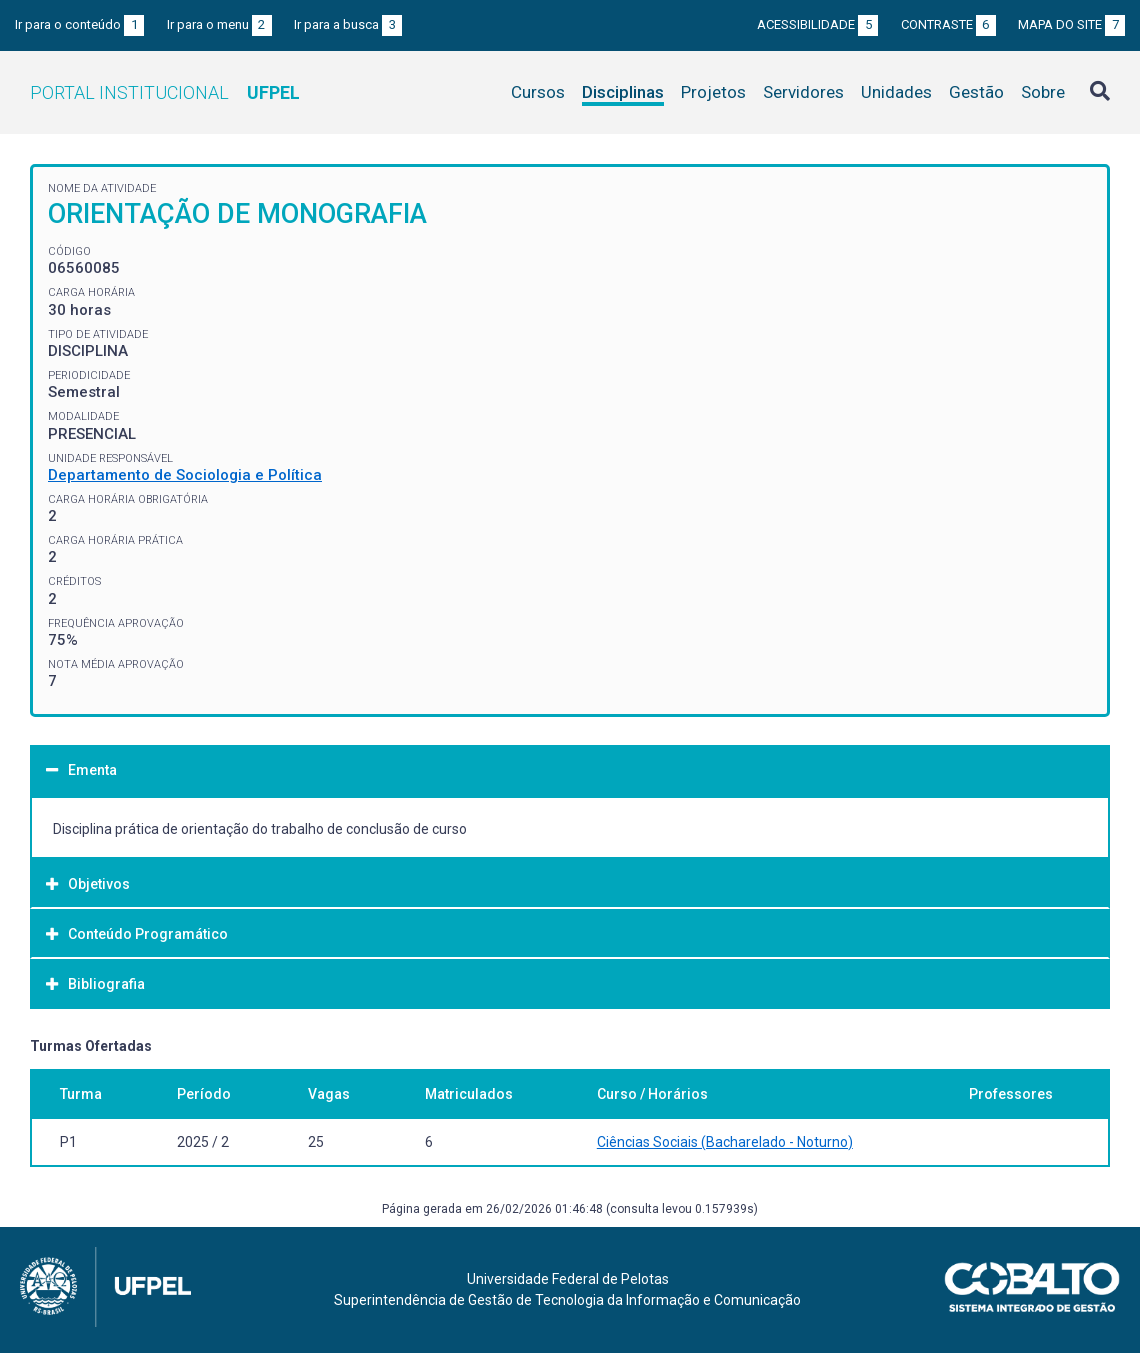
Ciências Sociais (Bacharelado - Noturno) (725, 1142)
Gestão (976, 92)
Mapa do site (1071, 24)
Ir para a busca (348, 24)
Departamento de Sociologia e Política (185, 475)
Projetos (713, 92)
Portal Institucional (165, 92)
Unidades (896, 92)
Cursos (538, 92)
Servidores (803, 92)
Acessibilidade (817, 24)
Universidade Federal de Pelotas (568, 1279)
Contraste (948, 24)
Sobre (1043, 92)
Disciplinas (623, 92)
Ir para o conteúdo (79, 24)
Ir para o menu (219, 24)
